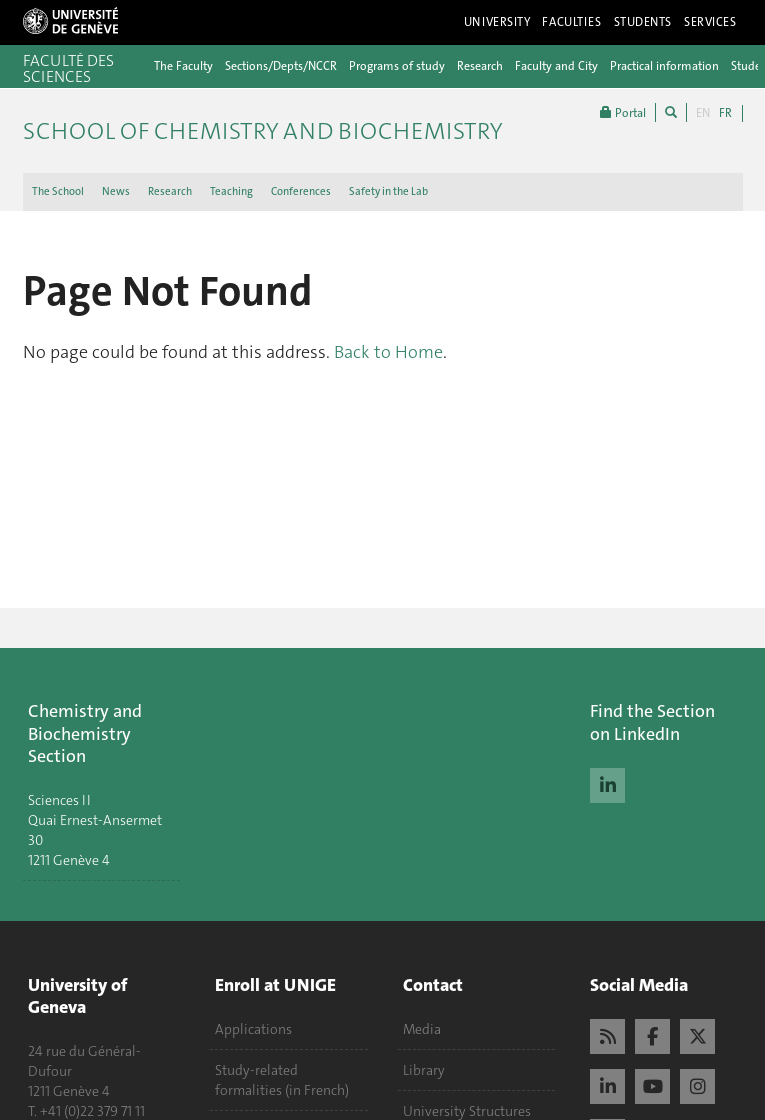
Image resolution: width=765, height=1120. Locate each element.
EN (703, 113)
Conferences (301, 191)
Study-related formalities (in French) (282, 1080)
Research (480, 66)
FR (725, 113)
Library (424, 1070)
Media (422, 1029)
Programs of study (397, 66)
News (116, 191)
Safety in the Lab (388, 191)
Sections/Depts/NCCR (281, 66)
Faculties (571, 22)
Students (643, 22)
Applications (253, 1029)
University (497, 22)
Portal (623, 112)
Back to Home (388, 352)
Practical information (664, 66)
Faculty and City (556, 66)
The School (58, 191)
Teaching (231, 191)
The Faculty (183, 66)
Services (710, 22)
